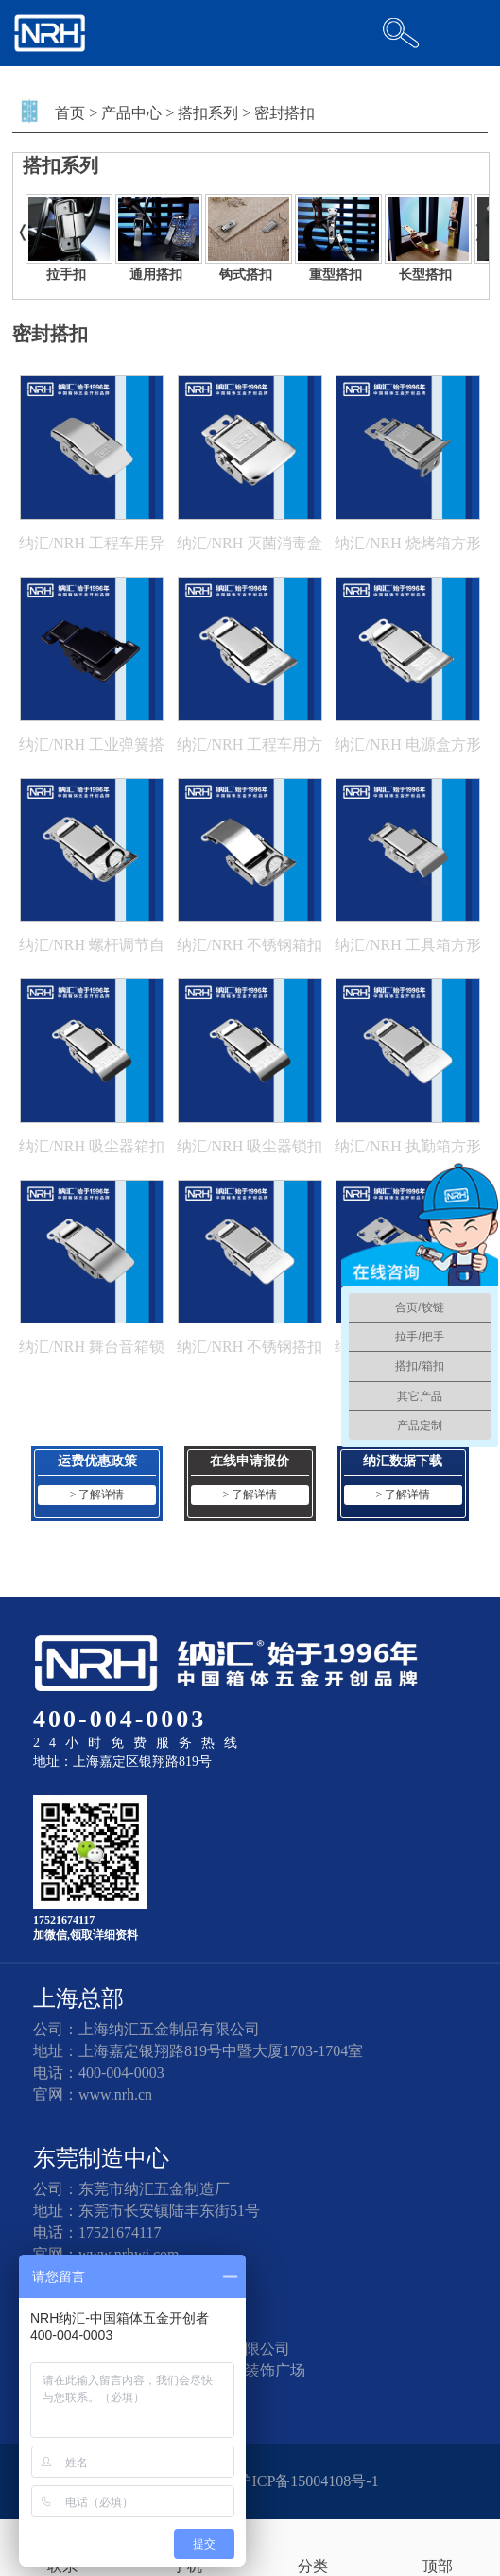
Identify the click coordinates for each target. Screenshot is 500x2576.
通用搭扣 (155, 275)
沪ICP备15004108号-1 (307, 2481)
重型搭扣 (335, 275)
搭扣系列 (208, 113)
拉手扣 (66, 275)
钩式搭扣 (245, 275)
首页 (70, 113)
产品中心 (131, 113)
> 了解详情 (97, 1494)
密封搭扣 (284, 113)
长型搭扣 (425, 275)
